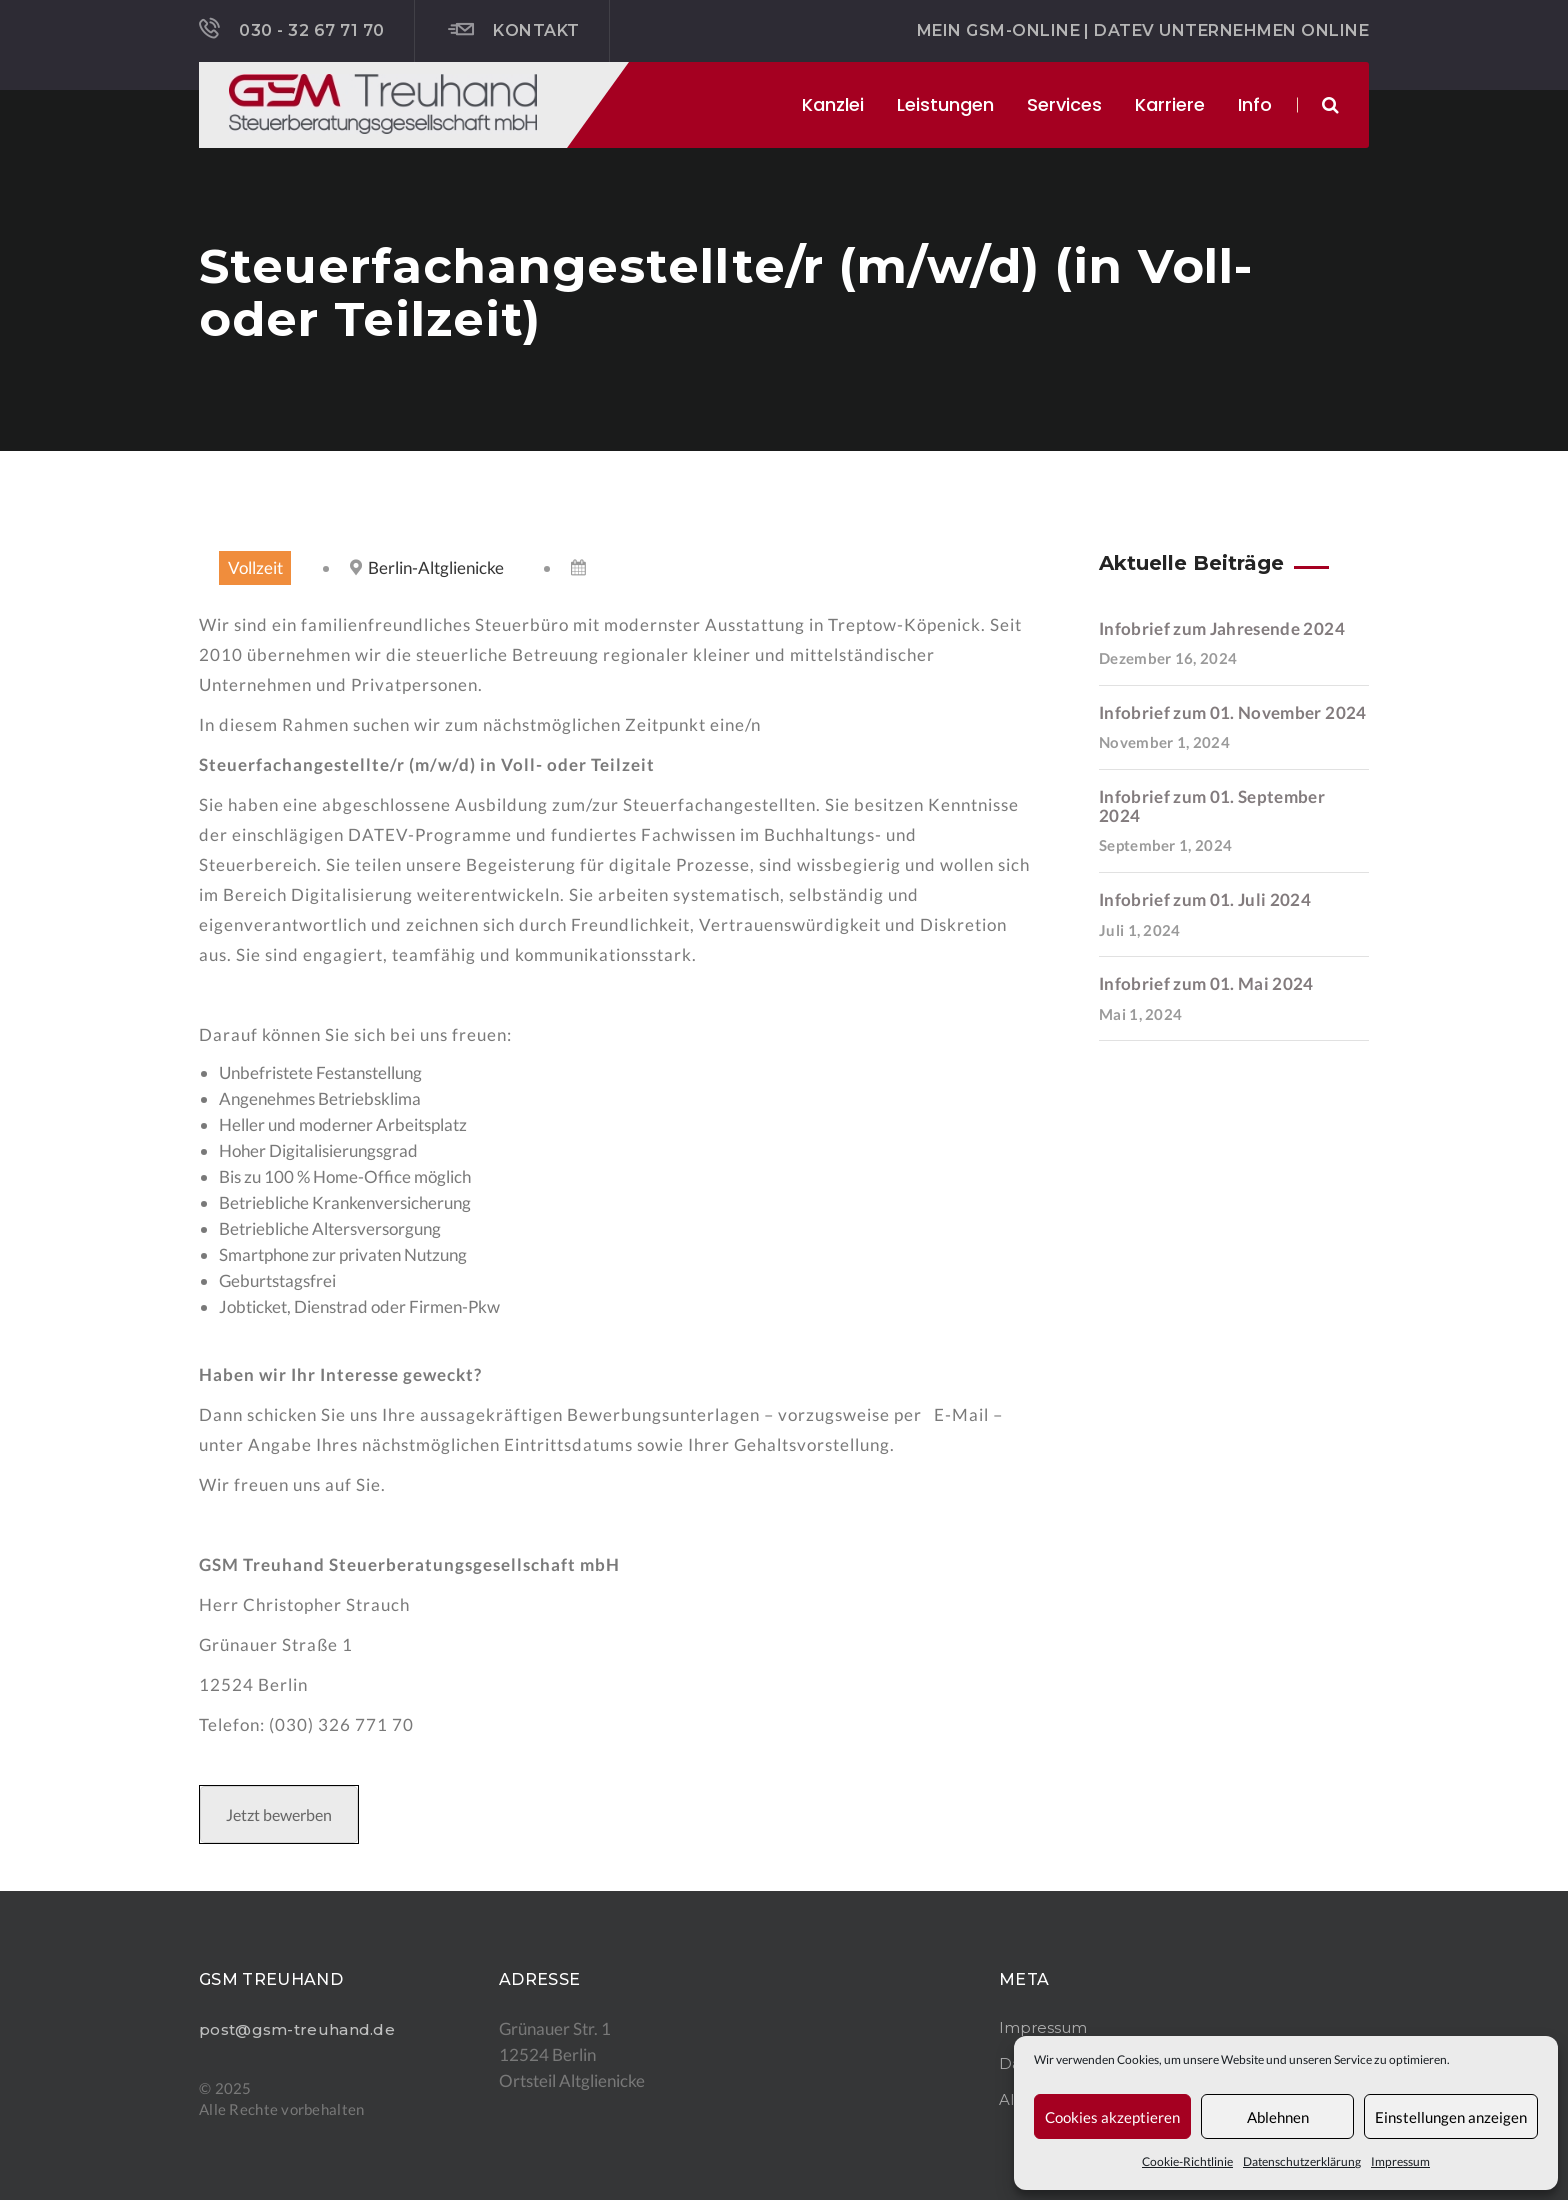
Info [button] (1255, 104)
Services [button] (1064, 104)
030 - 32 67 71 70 (292, 29)
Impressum (1400, 2161)
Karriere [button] (1170, 104)
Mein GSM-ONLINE (998, 30)
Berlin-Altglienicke (436, 567)
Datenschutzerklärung (1302, 2161)
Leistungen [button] (945, 104)
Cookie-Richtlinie (1187, 2161)
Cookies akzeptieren (1112, 2117)
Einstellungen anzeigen (1451, 2117)
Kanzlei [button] (833, 104)
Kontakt (514, 30)
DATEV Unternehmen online (1231, 30)
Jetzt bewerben (279, 1814)
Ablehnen (1278, 2117)
